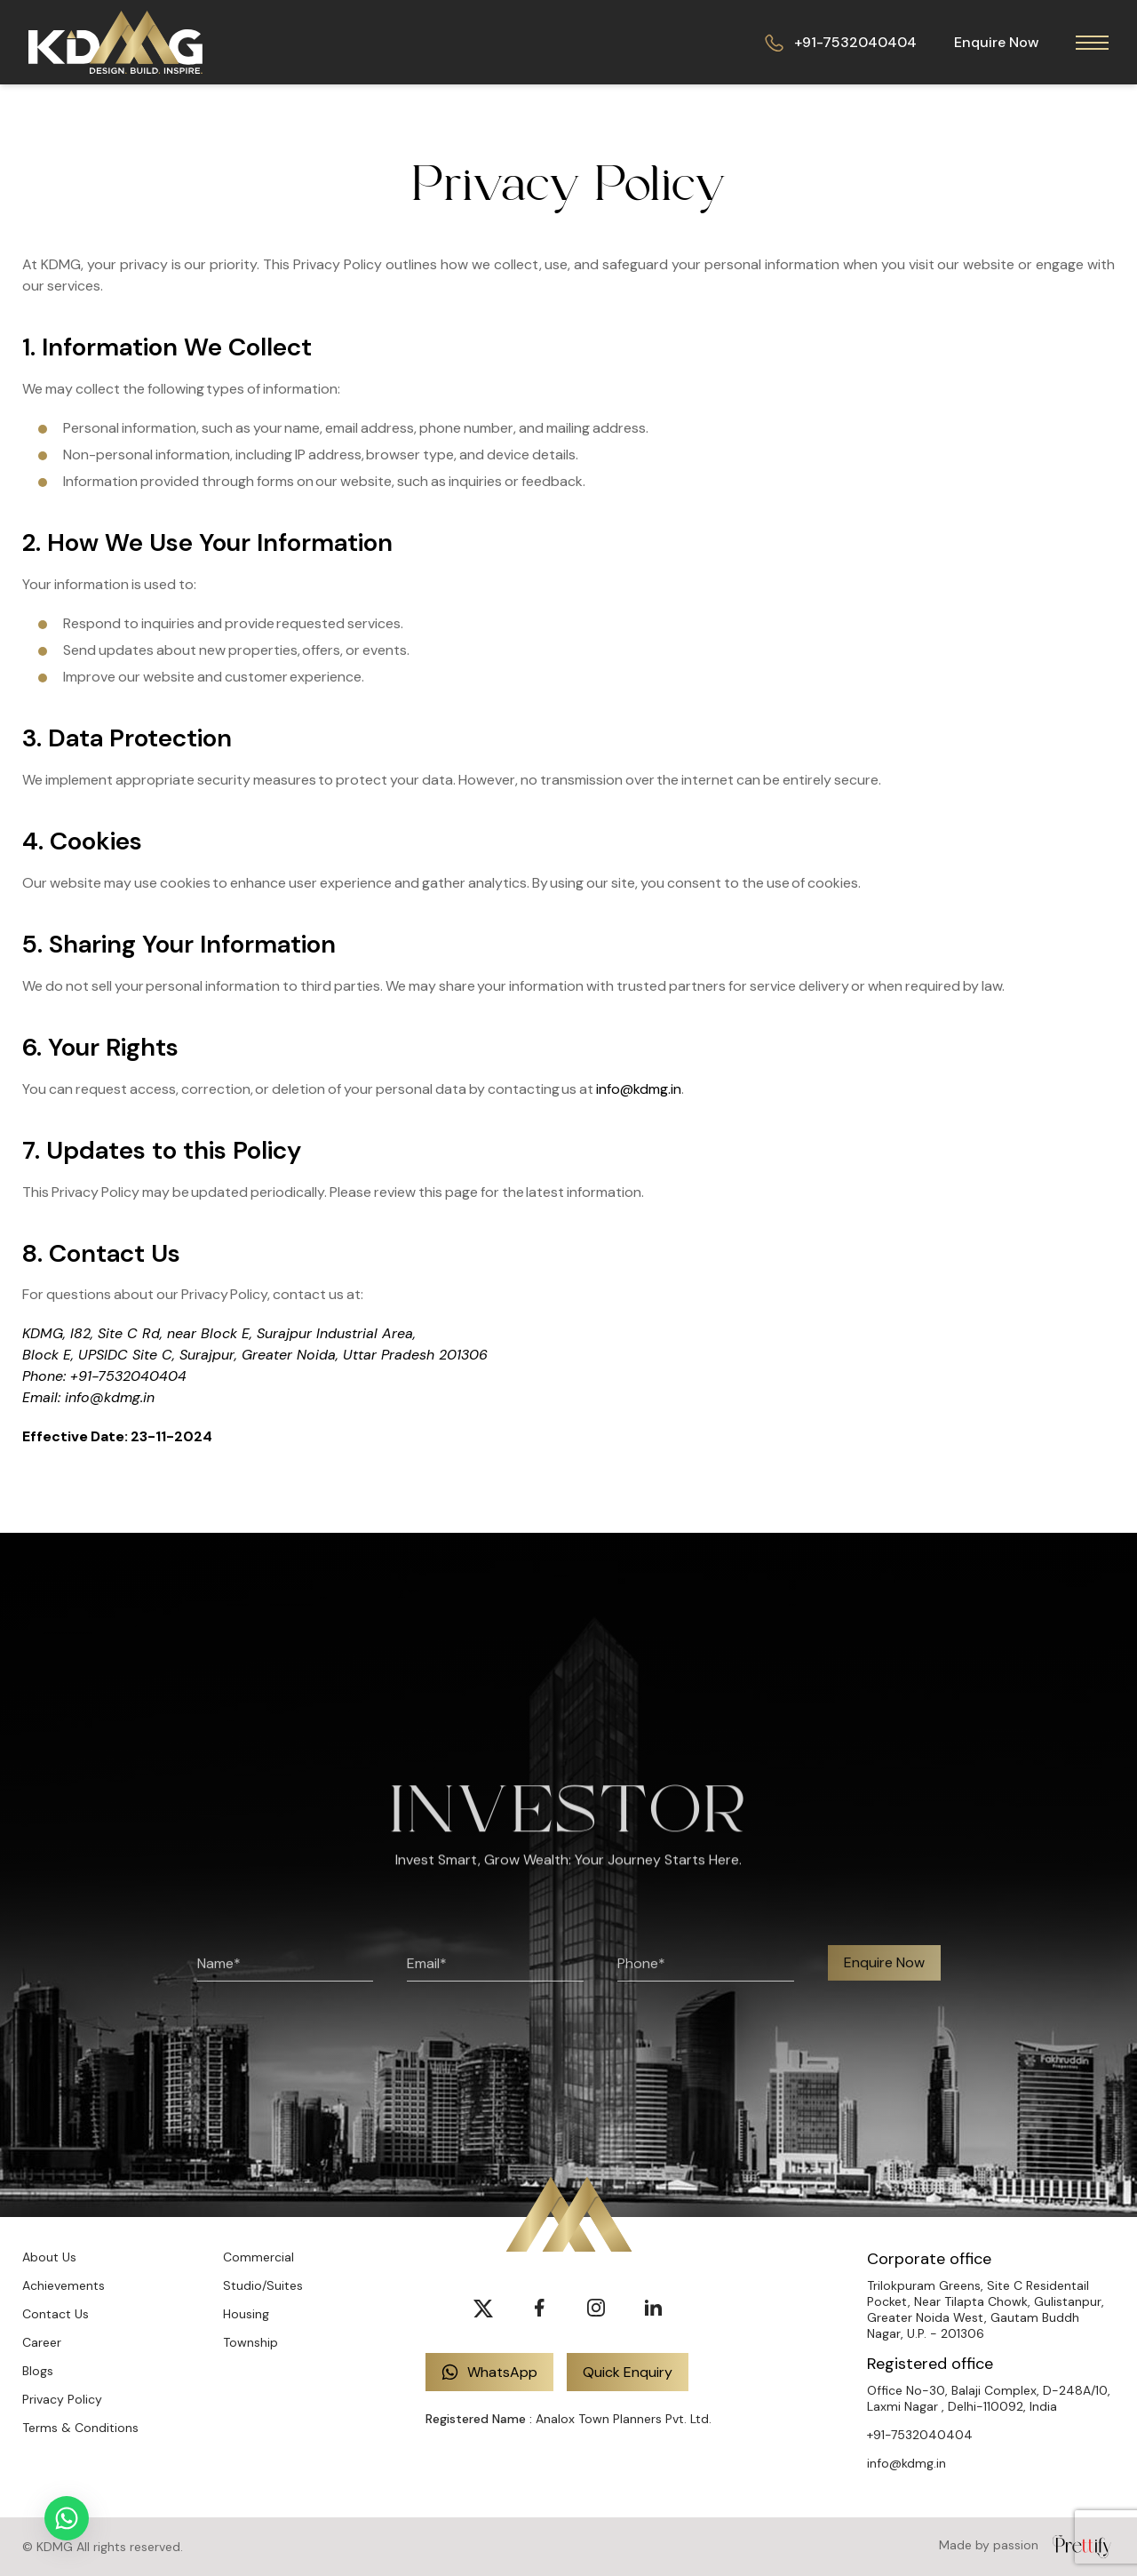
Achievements (63, 2285)
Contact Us (55, 2314)
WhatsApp (489, 2372)
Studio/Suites (263, 2285)
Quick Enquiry (627, 2372)
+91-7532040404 (841, 42)
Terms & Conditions (80, 2428)
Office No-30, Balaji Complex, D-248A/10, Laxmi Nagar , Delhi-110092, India (988, 2398)
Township (250, 2342)
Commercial (258, 2257)
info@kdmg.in (638, 1089)
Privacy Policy (62, 2399)
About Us (49, 2257)
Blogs (37, 2371)
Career (41, 2342)
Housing (246, 2314)
